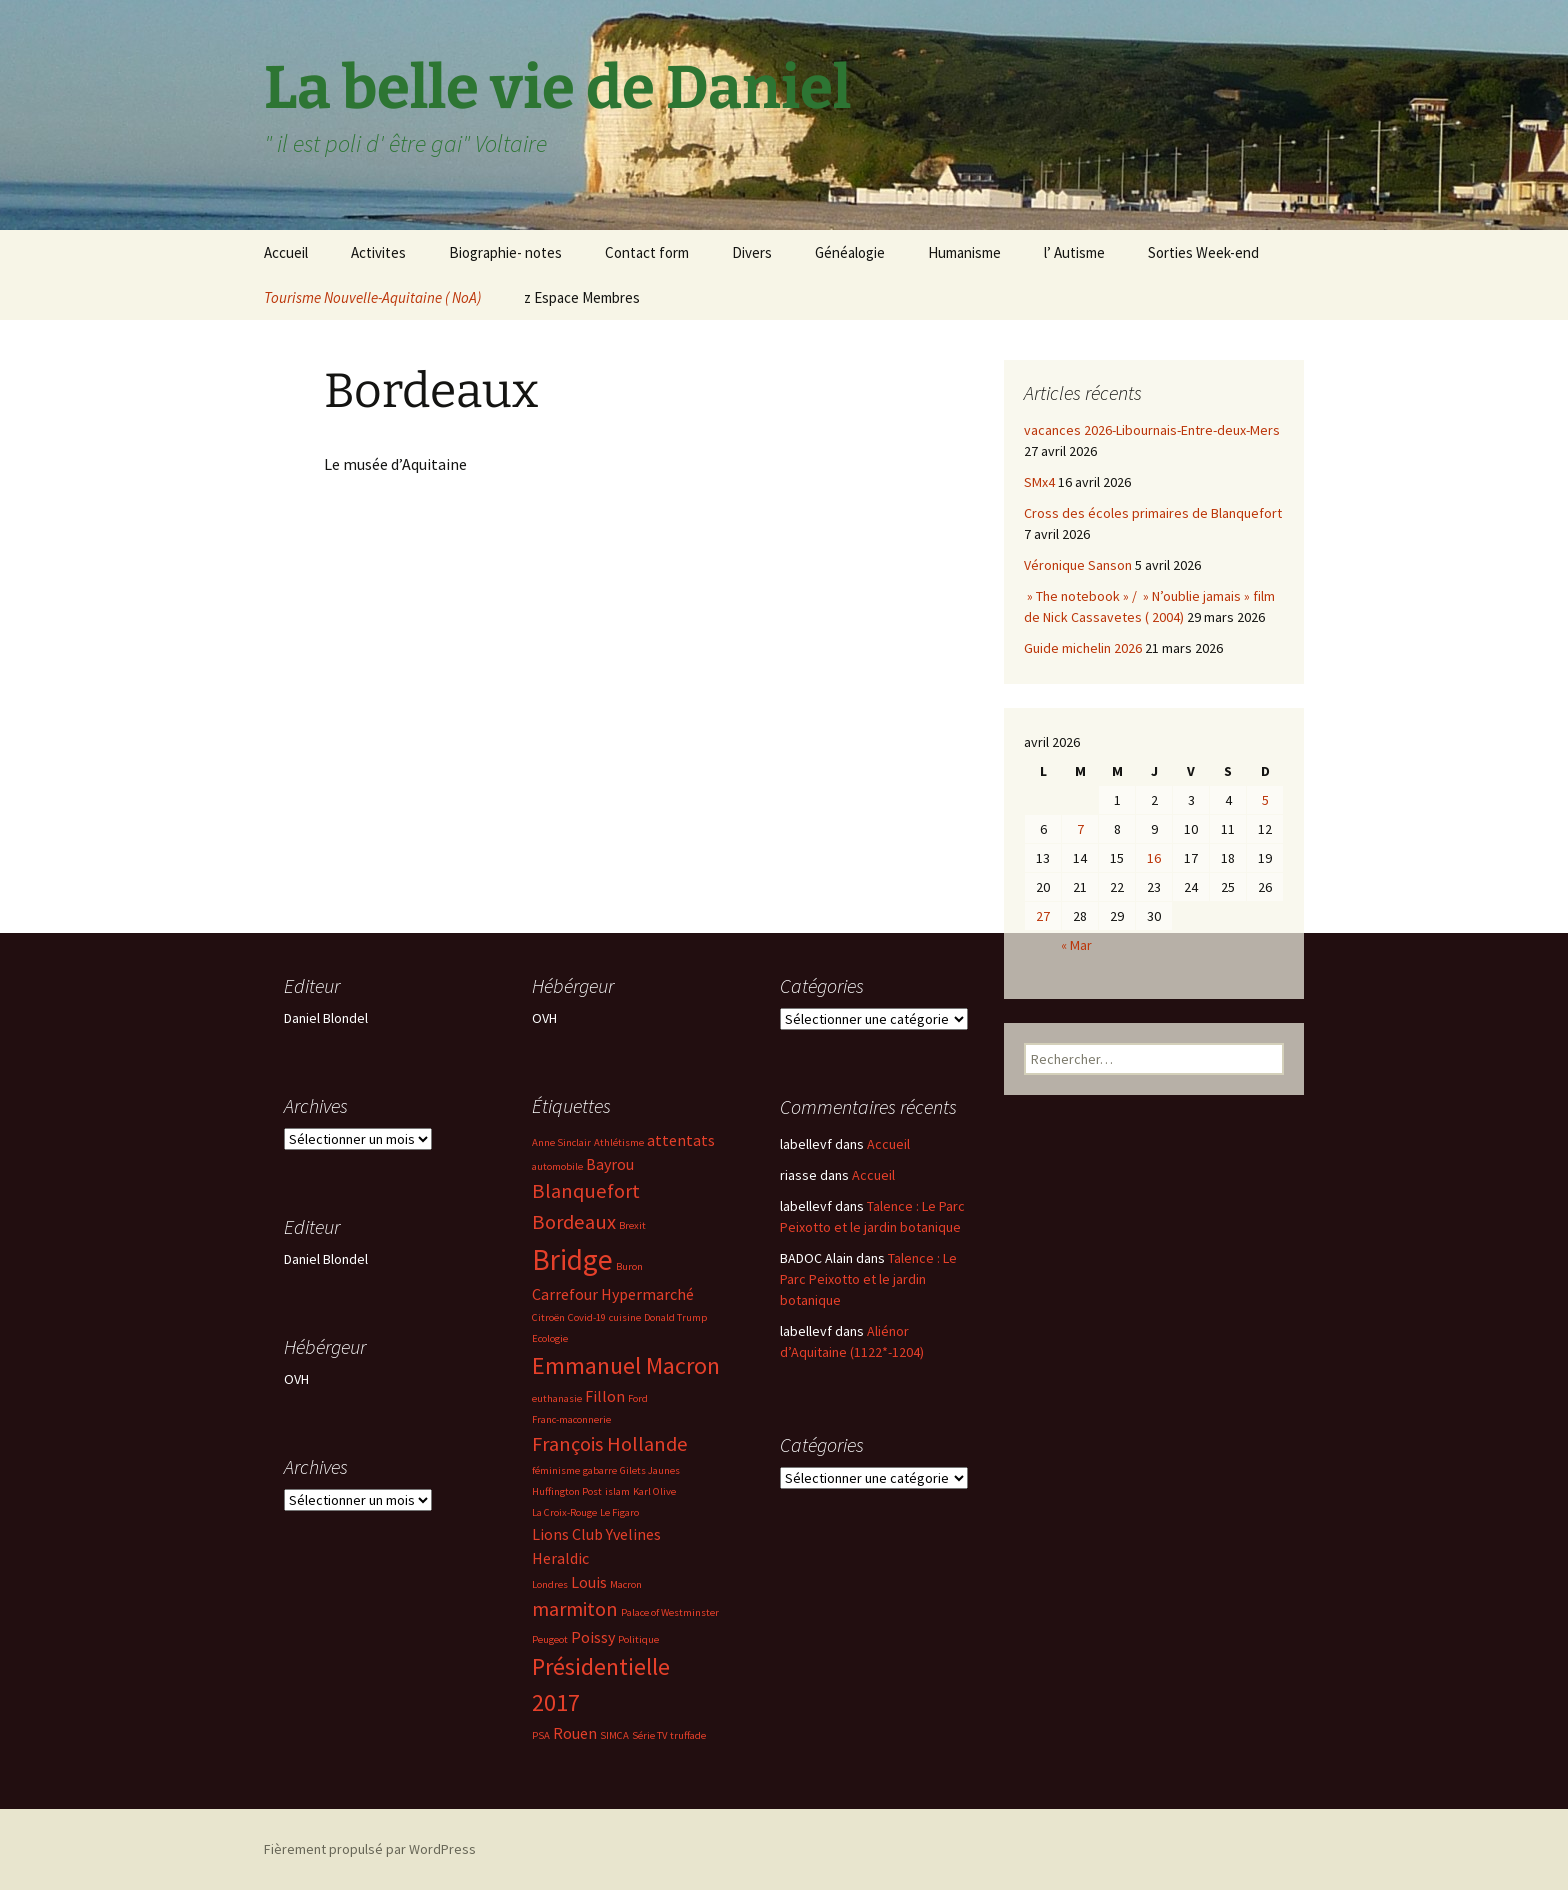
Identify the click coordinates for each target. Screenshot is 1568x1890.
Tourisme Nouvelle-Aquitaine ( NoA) (372, 297)
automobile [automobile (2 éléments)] (557, 1166)
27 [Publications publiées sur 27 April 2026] (1043, 916)
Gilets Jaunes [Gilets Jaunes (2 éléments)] (650, 1470)
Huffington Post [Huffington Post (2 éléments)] (567, 1491)
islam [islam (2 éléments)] (617, 1491)
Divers (752, 252)
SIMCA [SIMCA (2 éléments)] (614, 1735)
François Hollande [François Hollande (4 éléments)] (610, 1444)
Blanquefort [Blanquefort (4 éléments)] (586, 1191)
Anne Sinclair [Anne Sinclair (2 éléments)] (561, 1142)
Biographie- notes (505, 252)
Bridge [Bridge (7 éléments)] (572, 1259)
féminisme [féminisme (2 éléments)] (556, 1470)
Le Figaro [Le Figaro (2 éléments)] (619, 1512)
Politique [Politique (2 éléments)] (638, 1639)
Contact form (647, 252)
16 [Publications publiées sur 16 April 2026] (1154, 858)
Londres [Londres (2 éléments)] (550, 1584)
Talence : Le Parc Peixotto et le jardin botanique (868, 1279)
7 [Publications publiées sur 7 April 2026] (1080, 829)
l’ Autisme (1074, 252)
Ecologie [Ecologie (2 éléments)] (550, 1338)
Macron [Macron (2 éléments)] (626, 1584)
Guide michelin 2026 (1083, 648)
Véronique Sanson (1078, 565)
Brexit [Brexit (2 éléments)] (632, 1225)
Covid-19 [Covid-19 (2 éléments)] (587, 1317)
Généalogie (850, 252)
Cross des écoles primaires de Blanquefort (1153, 513)
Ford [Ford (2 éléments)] (638, 1398)
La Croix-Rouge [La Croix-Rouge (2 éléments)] (564, 1512)
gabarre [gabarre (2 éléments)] (600, 1470)
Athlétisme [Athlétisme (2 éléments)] (619, 1142)
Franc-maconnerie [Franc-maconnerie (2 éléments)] (571, 1419)
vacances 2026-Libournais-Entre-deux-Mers (1152, 430)
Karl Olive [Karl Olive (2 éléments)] (654, 1491)
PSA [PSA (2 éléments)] (541, 1735)
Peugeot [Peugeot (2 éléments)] (550, 1639)
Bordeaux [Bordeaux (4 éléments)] (574, 1222)
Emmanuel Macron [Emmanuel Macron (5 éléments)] (626, 1365)
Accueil (286, 252)
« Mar (1076, 945)
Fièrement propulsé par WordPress (370, 1849)
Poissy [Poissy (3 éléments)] (593, 1637)
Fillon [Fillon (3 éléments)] (605, 1396)
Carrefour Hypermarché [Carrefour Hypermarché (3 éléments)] (613, 1294)
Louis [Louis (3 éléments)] (589, 1582)
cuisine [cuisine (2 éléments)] (625, 1317)
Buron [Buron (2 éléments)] (629, 1266)
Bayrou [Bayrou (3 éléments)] (610, 1164)
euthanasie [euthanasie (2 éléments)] (557, 1398)
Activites (378, 252)
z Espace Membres (582, 297)
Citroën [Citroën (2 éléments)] (548, 1317)
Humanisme (964, 252)
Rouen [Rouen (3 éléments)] (575, 1733)
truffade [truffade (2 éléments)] (688, 1735)
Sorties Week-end (1203, 252)
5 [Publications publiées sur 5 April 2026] (1265, 800)
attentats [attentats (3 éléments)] (681, 1140)
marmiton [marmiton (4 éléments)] (575, 1609)
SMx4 (1039, 482)
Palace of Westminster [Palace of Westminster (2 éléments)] (670, 1612)
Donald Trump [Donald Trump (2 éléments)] (675, 1317)
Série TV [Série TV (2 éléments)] (649, 1735)
